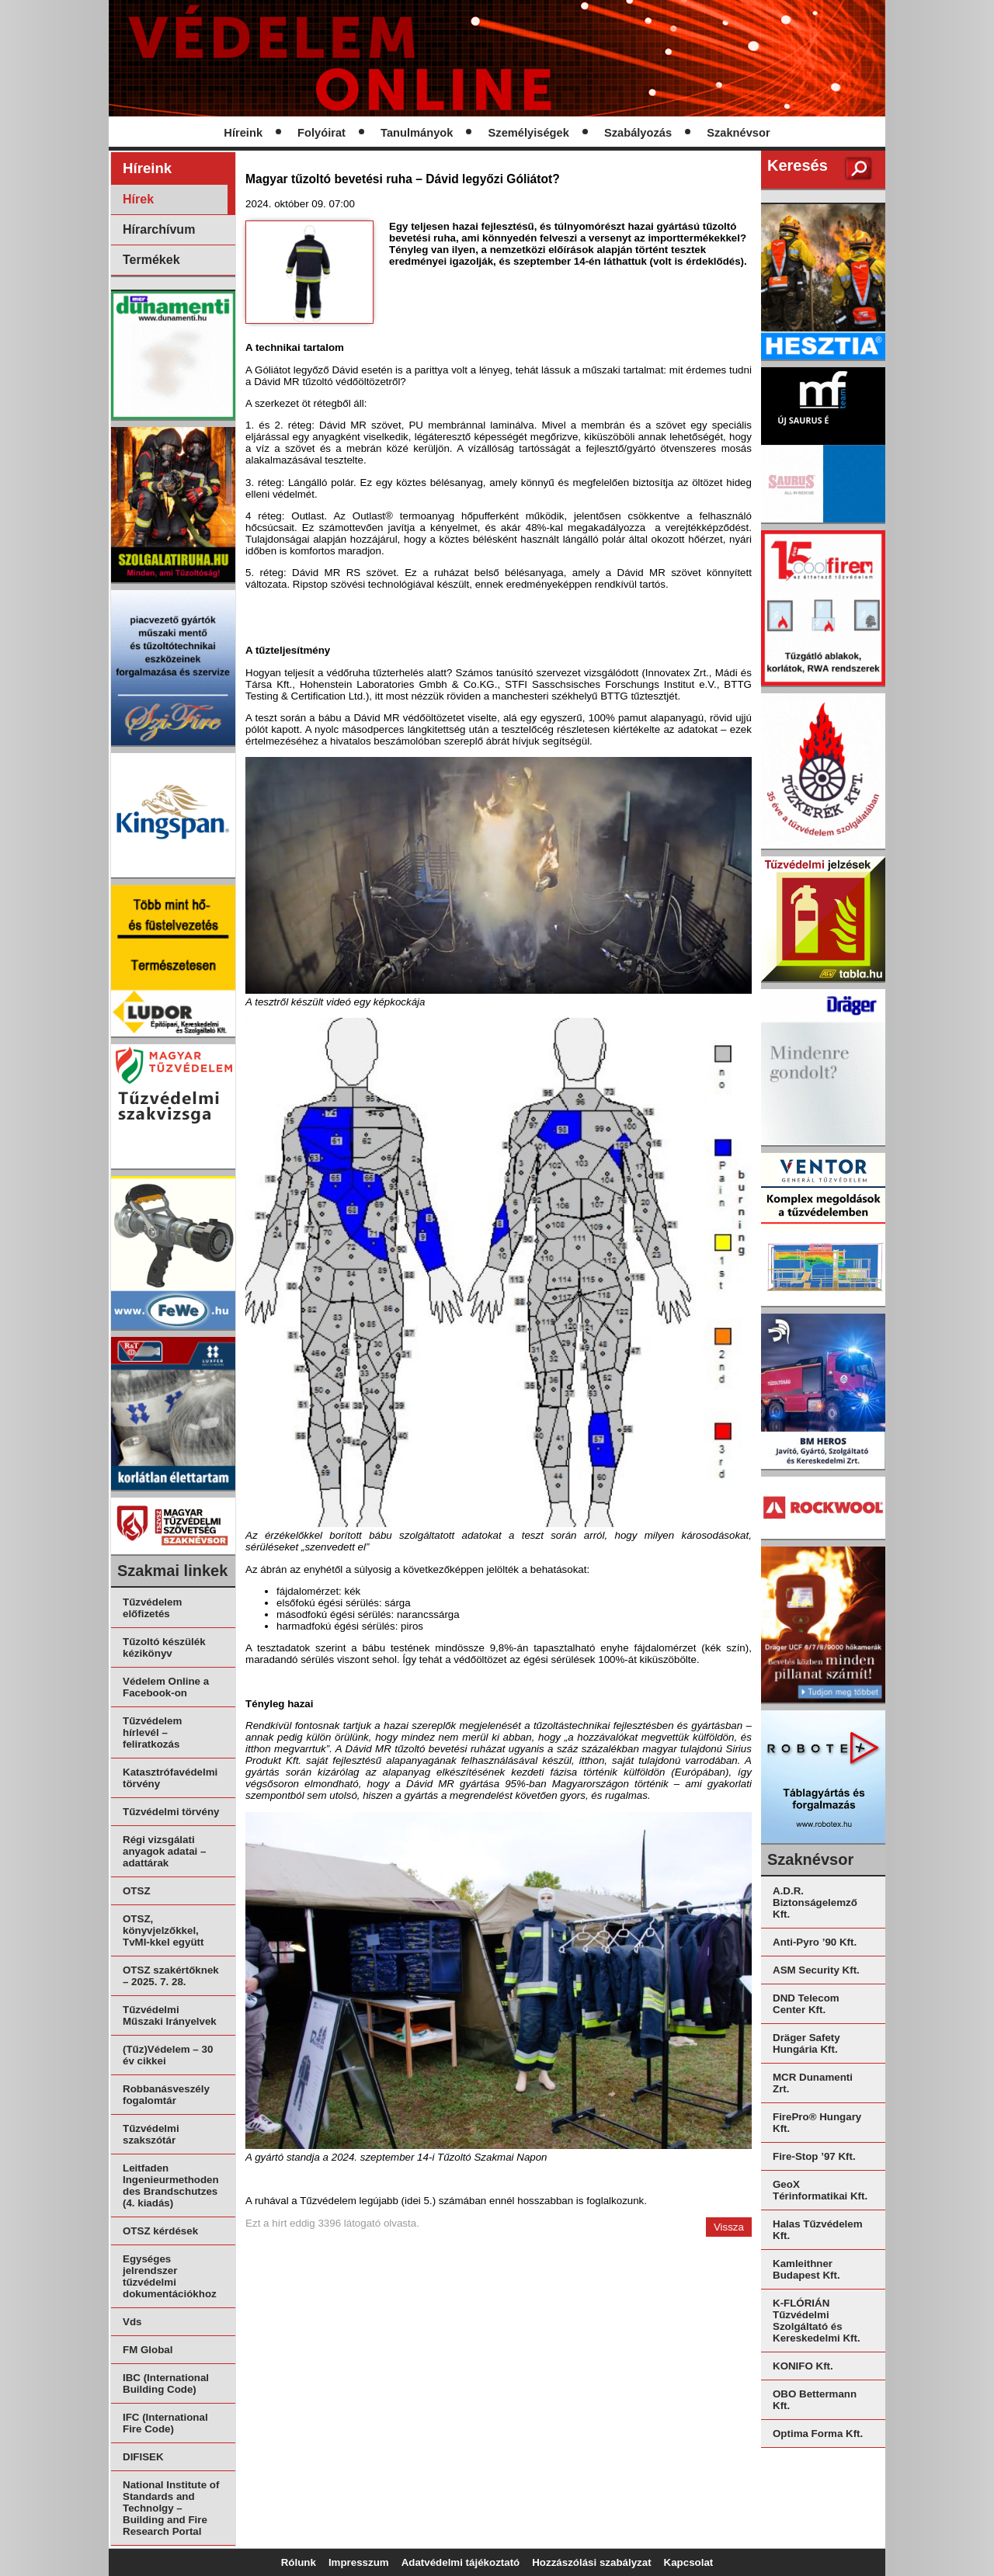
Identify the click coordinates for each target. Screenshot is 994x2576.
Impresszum (358, 2562)
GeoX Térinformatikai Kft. (820, 2190)
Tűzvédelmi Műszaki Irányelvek (170, 2015)
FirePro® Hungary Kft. (817, 2122)
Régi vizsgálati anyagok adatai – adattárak (164, 1851)
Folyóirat (321, 133)
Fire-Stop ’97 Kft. (814, 2156)
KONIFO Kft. (803, 2366)
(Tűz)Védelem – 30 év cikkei (168, 2055)
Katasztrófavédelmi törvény (170, 1778)
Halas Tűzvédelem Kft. (818, 2229)
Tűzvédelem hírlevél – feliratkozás (152, 1732)
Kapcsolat (689, 2562)
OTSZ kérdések (160, 2231)
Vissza (729, 2227)
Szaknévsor (738, 133)
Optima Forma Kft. (818, 2433)
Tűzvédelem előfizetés (152, 1608)
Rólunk (298, 2562)
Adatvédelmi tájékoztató (460, 2562)
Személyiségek (528, 133)
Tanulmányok (417, 133)
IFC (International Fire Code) (165, 2423)
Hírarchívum (159, 229)
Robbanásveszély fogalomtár (166, 2094)
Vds (132, 2322)
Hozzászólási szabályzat (591, 2562)
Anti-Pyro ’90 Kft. (815, 1942)
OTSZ (137, 1891)
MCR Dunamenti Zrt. (813, 2083)
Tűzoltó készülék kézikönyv (164, 1647)
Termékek (151, 259)
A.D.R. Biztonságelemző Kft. (815, 1902)
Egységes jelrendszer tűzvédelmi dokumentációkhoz (170, 2276)
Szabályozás (638, 133)
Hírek (138, 199)
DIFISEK (143, 2457)
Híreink (243, 133)
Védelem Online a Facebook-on (166, 1687)
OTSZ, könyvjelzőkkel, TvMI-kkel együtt (163, 1930)
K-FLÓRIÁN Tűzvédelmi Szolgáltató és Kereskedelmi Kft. (816, 2320)
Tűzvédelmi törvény (171, 1811)
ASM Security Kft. (816, 1970)
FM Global (147, 2350)
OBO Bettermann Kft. (815, 2399)
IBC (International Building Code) (166, 2383)
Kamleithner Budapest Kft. (806, 2269)
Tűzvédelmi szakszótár (151, 2134)
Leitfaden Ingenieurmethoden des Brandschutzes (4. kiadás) (171, 2185)
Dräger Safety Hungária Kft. (806, 2043)
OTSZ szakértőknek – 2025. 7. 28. (171, 1976)
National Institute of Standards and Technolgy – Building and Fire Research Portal (171, 2508)
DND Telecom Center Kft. (806, 2003)
